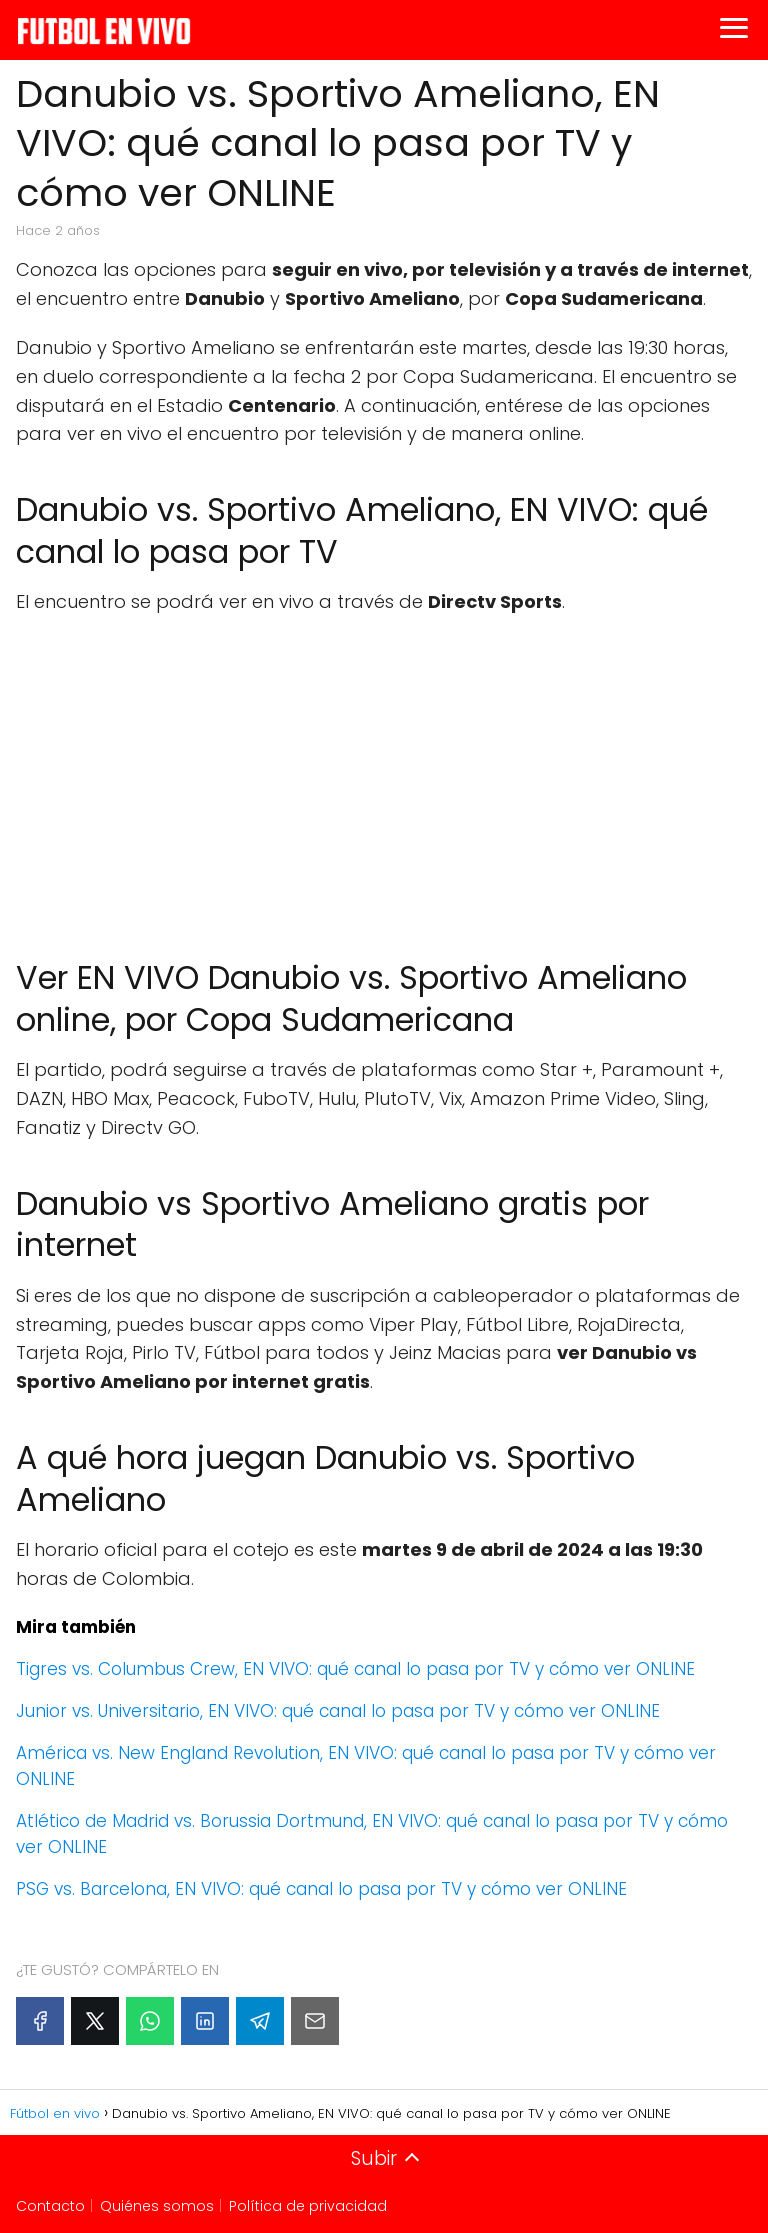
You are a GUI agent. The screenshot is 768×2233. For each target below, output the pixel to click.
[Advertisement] (384, 777)
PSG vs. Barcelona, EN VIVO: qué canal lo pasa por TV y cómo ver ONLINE (321, 1889)
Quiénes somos (157, 2206)
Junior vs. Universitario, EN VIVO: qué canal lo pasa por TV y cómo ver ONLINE (338, 1711)
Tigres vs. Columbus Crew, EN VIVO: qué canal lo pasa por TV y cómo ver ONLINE (355, 1669)
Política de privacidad (308, 2206)
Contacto (50, 2206)
